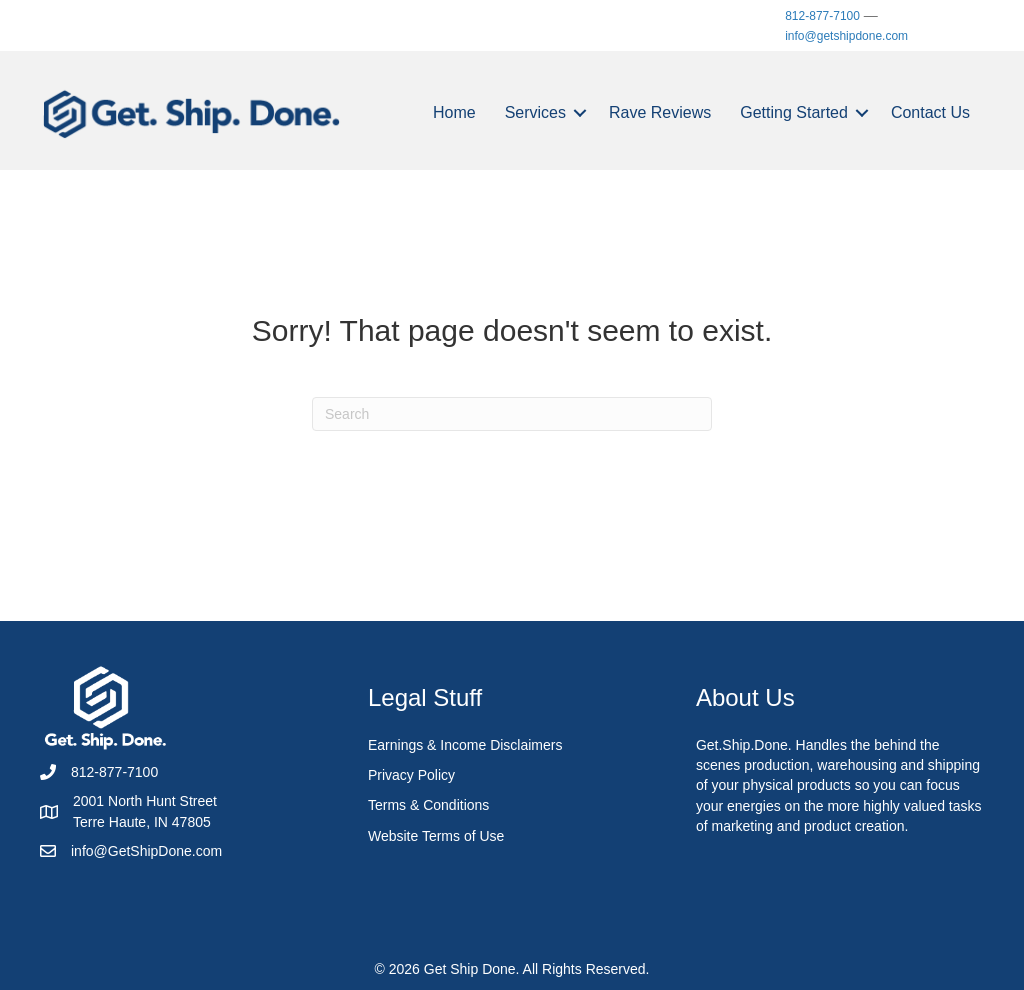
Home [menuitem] (454, 112)
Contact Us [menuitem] (930, 112)
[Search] (512, 414)
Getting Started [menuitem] (794, 112)
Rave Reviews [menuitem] (660, 112)
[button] (580, 113)
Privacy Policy (411, 775)
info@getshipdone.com (846, 36)
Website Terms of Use (436, 836)
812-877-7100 (822, 16)
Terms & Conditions (428, 805)
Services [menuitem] (535, 112)
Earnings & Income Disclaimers (465, 745)
